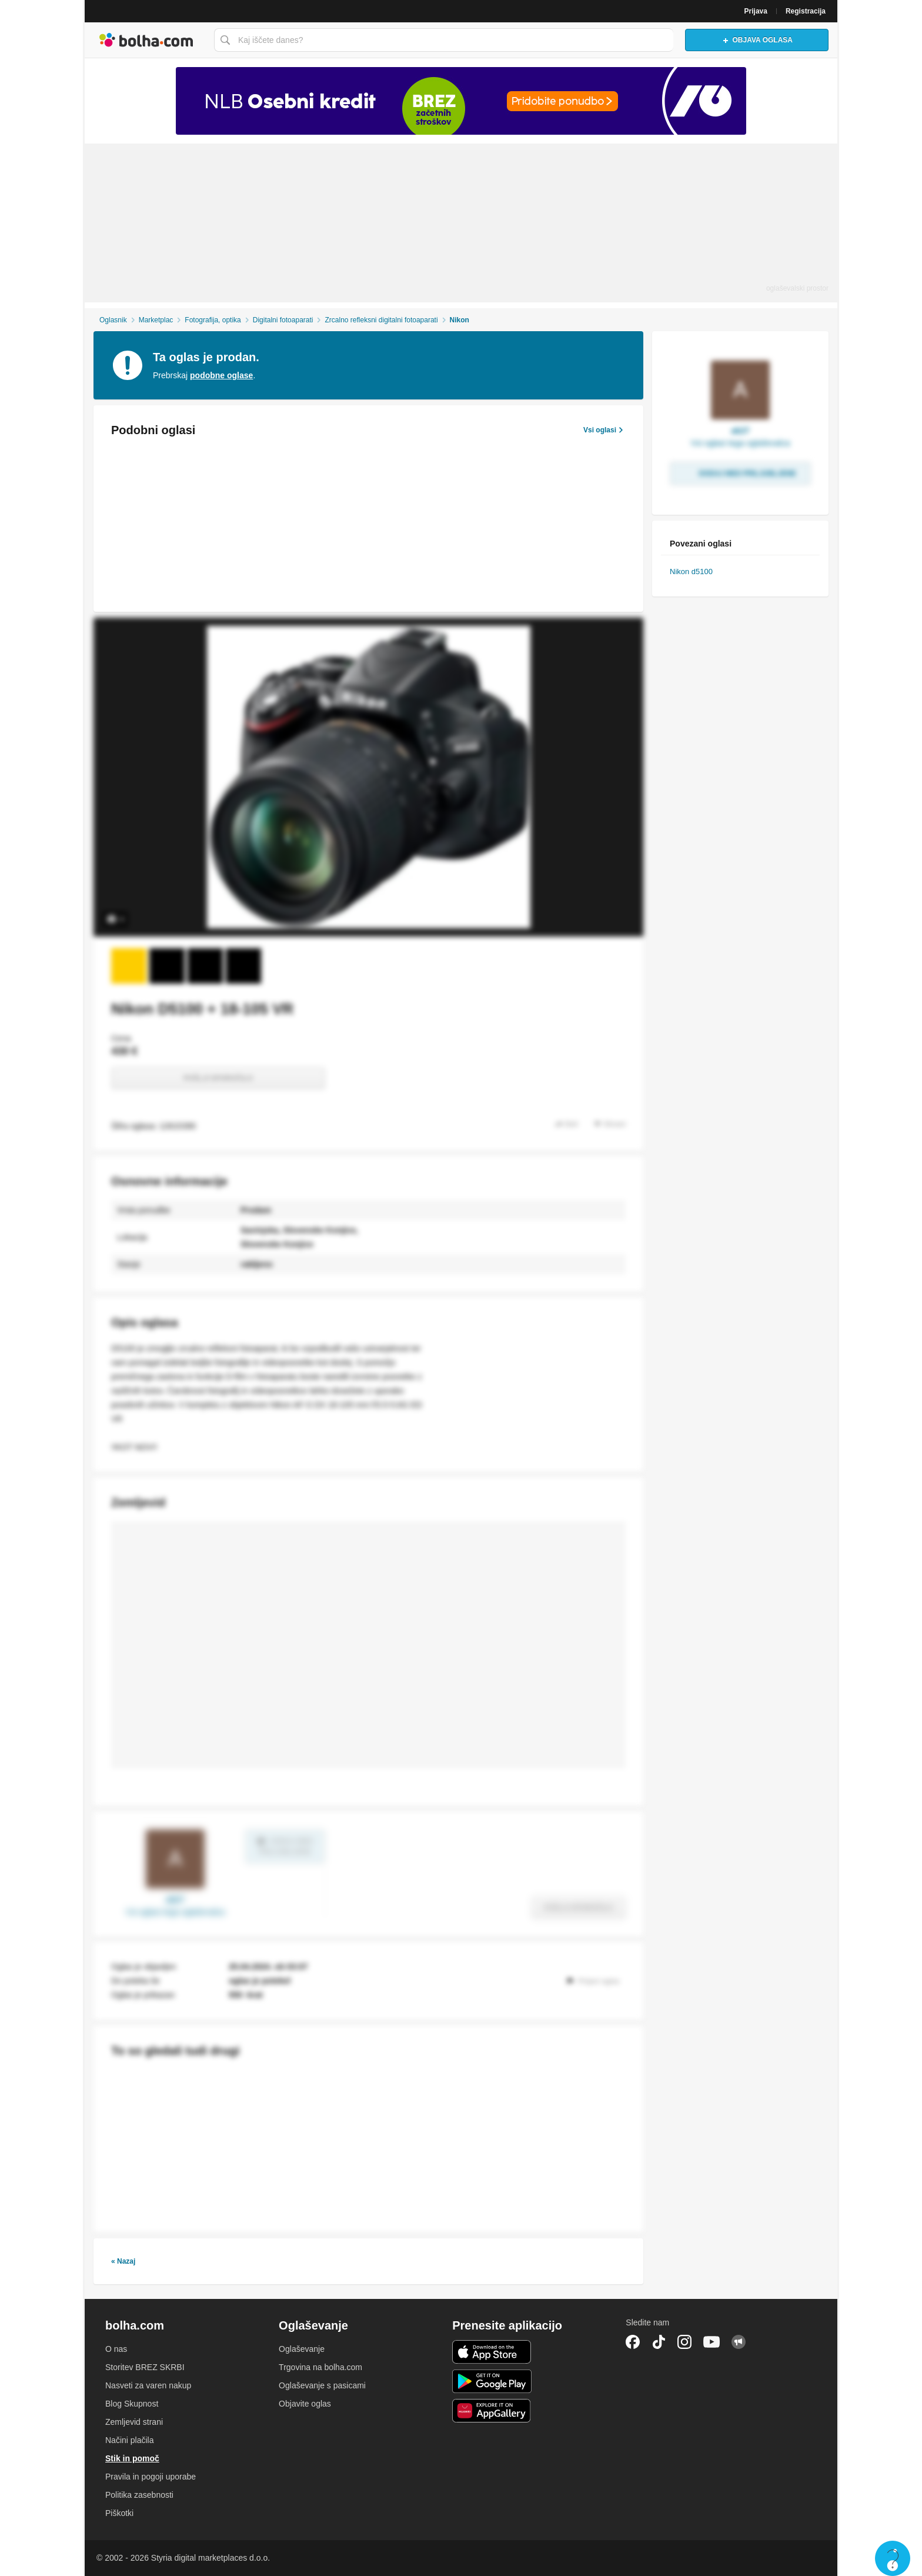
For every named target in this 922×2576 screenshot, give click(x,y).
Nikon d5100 (691, 571)
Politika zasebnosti (139, 2495)
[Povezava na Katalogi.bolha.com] (461, 101)
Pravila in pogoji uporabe (150, 2476)
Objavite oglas (305, 2403)
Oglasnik (113, 320)
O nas (116, 2349)
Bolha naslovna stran (146, 40)
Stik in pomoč (132, 2458)
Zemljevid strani (134, 2422)
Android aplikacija (492, 2381)
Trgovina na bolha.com (320, 2367)
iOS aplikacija (492, 2352)
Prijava (755, 11)
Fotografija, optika (212, 320)
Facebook (633, 2342)
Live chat (892, 2558)
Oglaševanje (302, 2349)
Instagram (684, 2342)
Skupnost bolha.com (738, 2342)
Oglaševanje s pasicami (322, 2385)
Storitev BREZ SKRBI (145, 2367)
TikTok (659, 2342)
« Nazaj (123, 2261)
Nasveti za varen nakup (148, 2385)
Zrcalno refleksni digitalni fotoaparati (381, 320)
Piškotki (119, 2513)
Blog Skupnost (131, 2403)
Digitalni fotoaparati (283, 320)
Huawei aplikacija (492, 2410)
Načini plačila (129, 2440)
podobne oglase (221, 375)
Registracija (806, 11)
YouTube (711, 2342)
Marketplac (156, 320)
